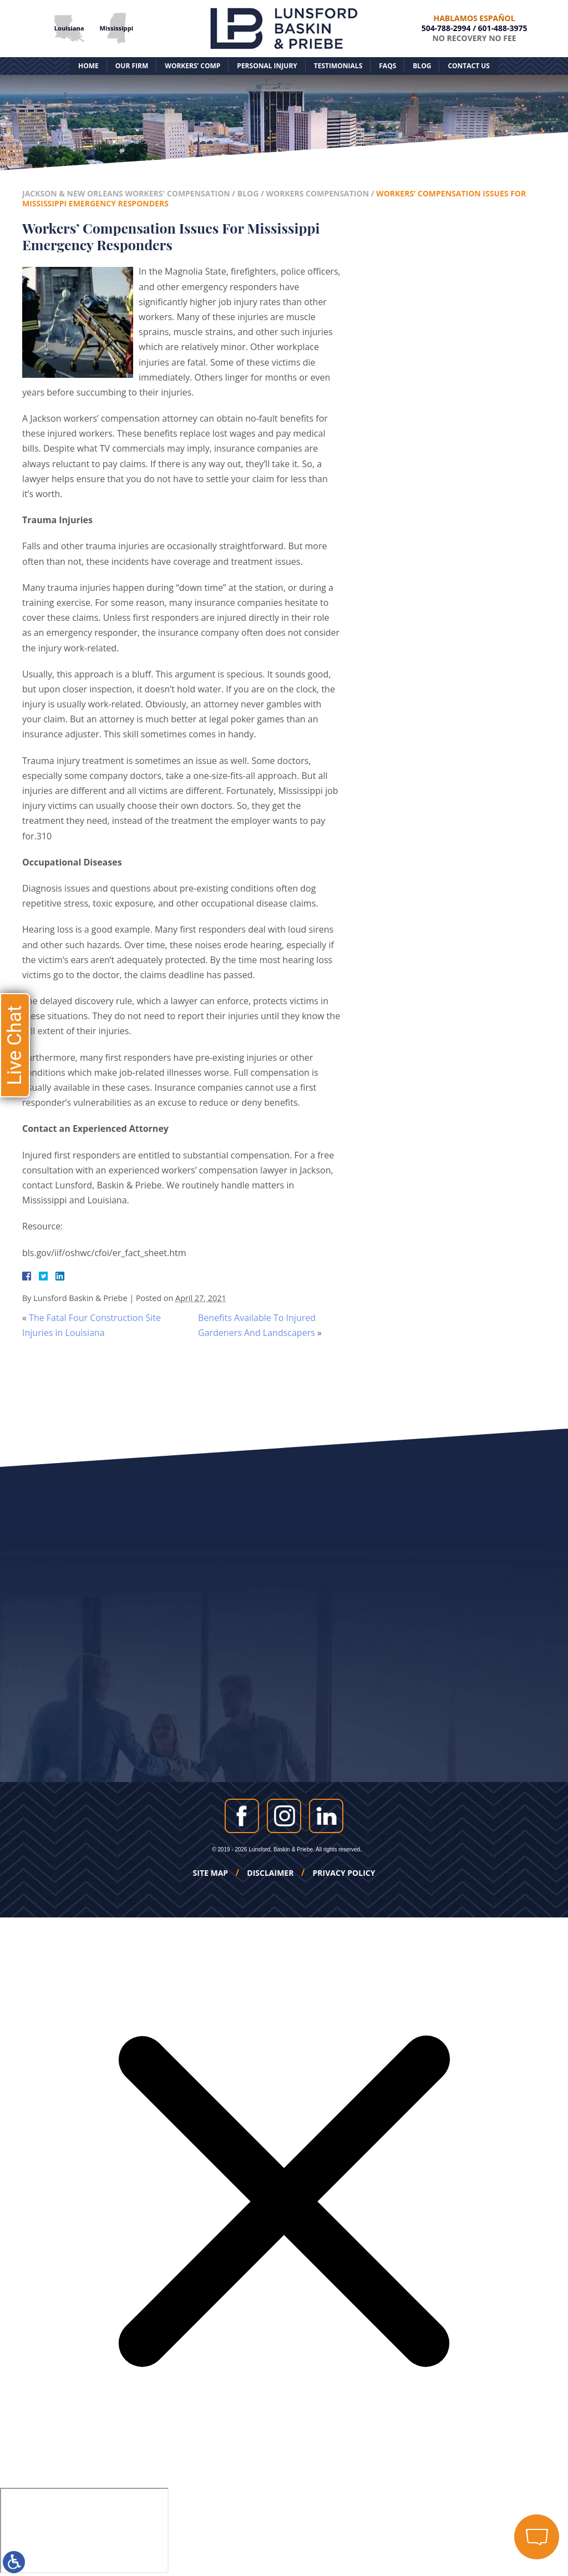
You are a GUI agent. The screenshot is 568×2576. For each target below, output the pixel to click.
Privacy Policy (344, 1873)
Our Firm (131, 65)
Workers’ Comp (192, 65)
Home (88, 65)
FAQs (387, 65)
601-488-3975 (503, 28)
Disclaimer (270, 1873)
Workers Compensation (317, 193)
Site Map (211, 1873)
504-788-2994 (446, 28)
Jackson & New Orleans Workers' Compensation (126, 193)
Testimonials (338, 65)
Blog (422, 65)
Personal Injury (267, 65)
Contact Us (469, 65)
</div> (84, 2530)
